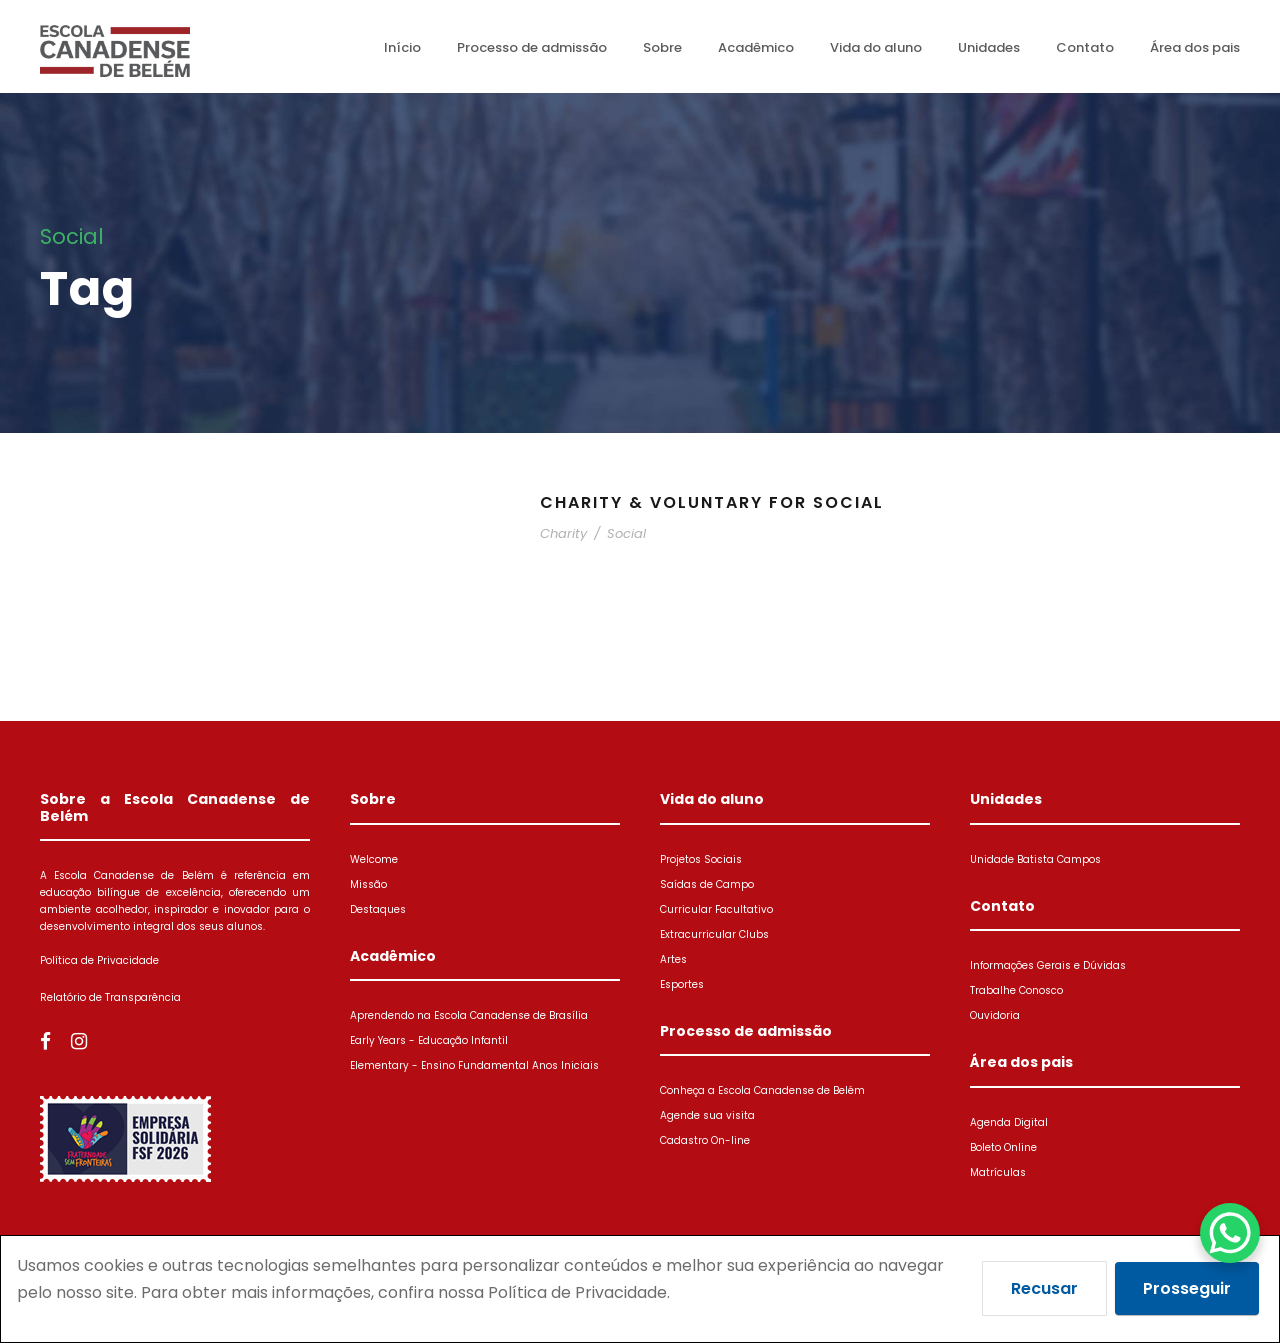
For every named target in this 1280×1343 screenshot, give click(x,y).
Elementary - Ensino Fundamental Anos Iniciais (474, 1065)
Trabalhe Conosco (1016, 990)
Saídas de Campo (707, 884)
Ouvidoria (995, 1015)
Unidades (989, 47)
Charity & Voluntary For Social (712, 502)
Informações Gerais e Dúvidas (1048, 965)
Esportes (682, 984)
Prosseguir (1187, 1288)
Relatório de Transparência (110, 997)
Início (402, 47)
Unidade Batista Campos (1035, 859)
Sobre (662, 47)
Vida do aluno (876, 47)
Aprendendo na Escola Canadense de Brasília (469, 1015)
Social (626, 533)
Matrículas (998, 1172)
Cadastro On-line (705, 1140)
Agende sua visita (707, 1115)
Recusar (1044, 1288)
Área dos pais (1195, 47)
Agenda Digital (1009, 1122)
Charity (563, 533)
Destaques (378, 909)
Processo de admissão (532, 47)
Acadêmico (756, 47)
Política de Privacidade (99, 960)
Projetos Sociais (701, 859)
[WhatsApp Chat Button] (1230, 1233)
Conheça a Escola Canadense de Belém (762, 1090)
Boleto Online (1003, 1147)
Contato (1085, 47)
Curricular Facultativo (716, 909)
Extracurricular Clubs (714, 934)
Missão (368, 884)
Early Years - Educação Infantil (429, 1040)
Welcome (374, 859)
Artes (673, 959)
